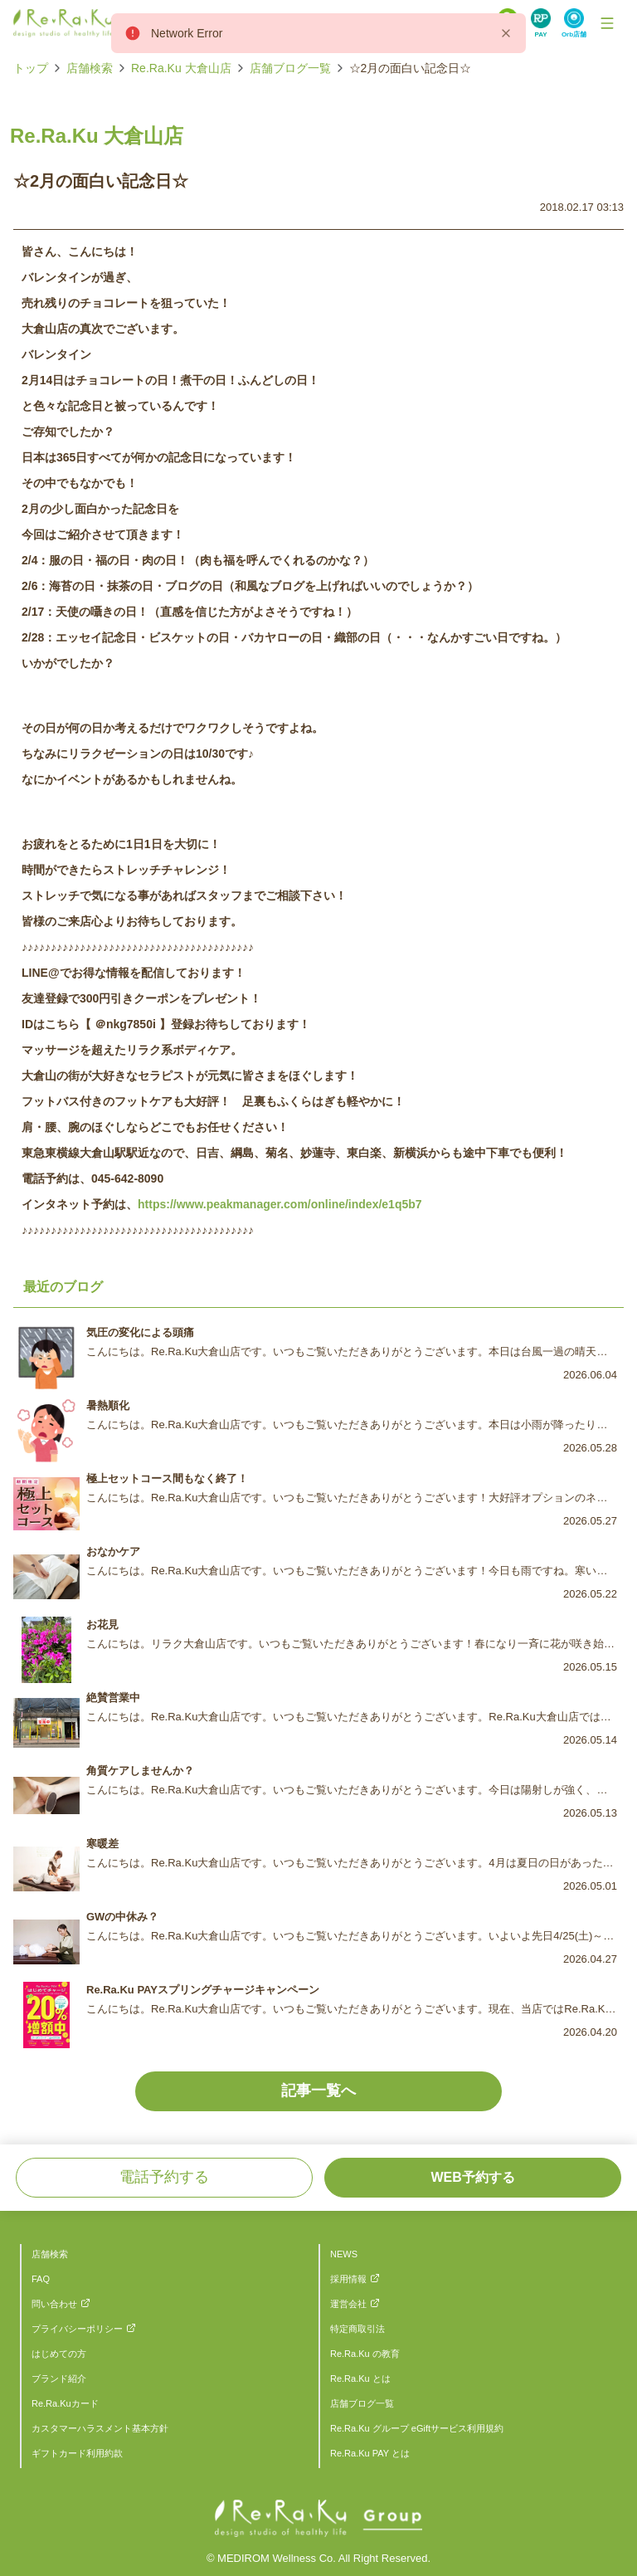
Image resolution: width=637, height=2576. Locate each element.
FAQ (41, 2279)
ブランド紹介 (59, 2378)
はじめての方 (59, 2354)
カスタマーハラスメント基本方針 (100, 2428)
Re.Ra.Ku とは (360, 2378)
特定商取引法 (357, 2329)
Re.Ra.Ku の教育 (365, 2354)
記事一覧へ (318, 2090)
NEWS (343, 2254)
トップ (30, 68)
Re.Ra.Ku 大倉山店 (181, 68)
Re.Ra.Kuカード (65, 2403)
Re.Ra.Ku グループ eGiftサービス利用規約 (416, 2428)
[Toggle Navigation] (607, 23)
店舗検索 (89, 68)
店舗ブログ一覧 (290, 68)
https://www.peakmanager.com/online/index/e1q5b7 (280, 1204)
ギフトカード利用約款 (77, 2453)
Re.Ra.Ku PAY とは (370, 2453)
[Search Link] (540, 23)
